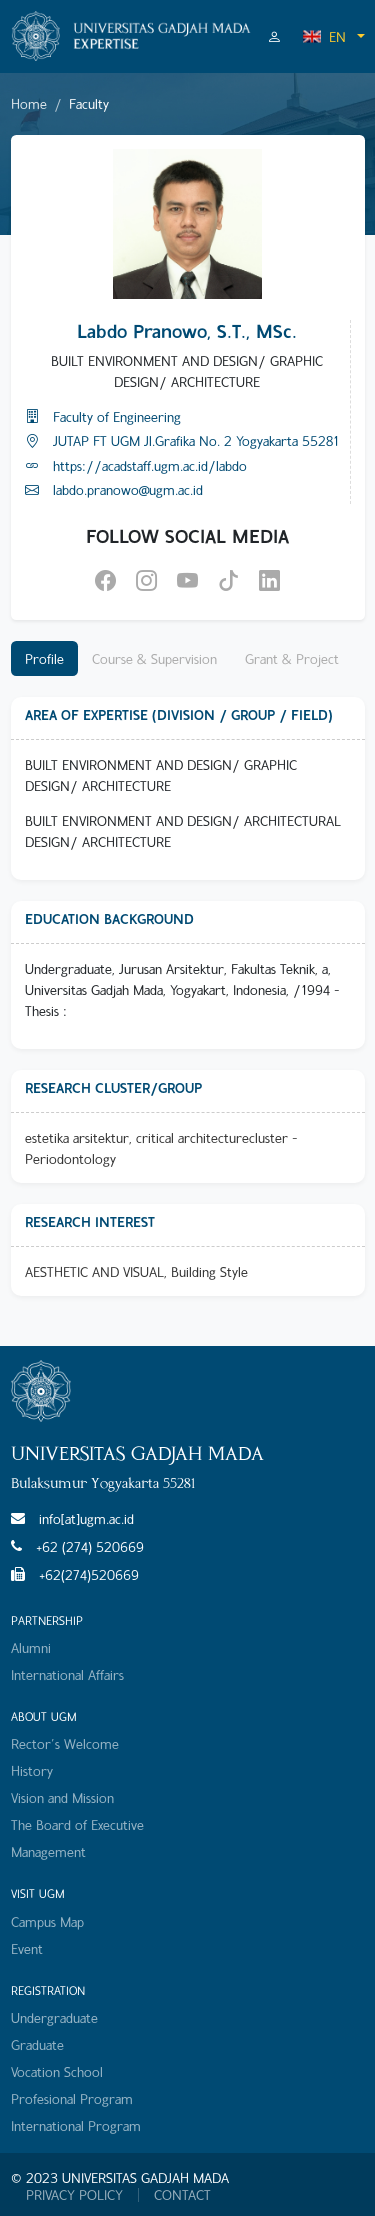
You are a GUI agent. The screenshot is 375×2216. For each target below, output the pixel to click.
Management (48, 1851)
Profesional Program (72, 2098)
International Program (76, 2125)
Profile (44, 658)
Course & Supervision (154, 658)
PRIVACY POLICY (74, 2195)
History (32, 1770)
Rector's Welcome (65, 1743)
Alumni (31, 1647)
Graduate (37, 2044)
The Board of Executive (77, 1824)
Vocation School (57, 2071)
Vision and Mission (62, 1797)
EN (324, 36)
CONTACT (182, 2195)
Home (29, 103)
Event (27, 1948)
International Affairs (67, 1674)
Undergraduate (54, 2017)
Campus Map (47, 1921)
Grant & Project (292, 658)
